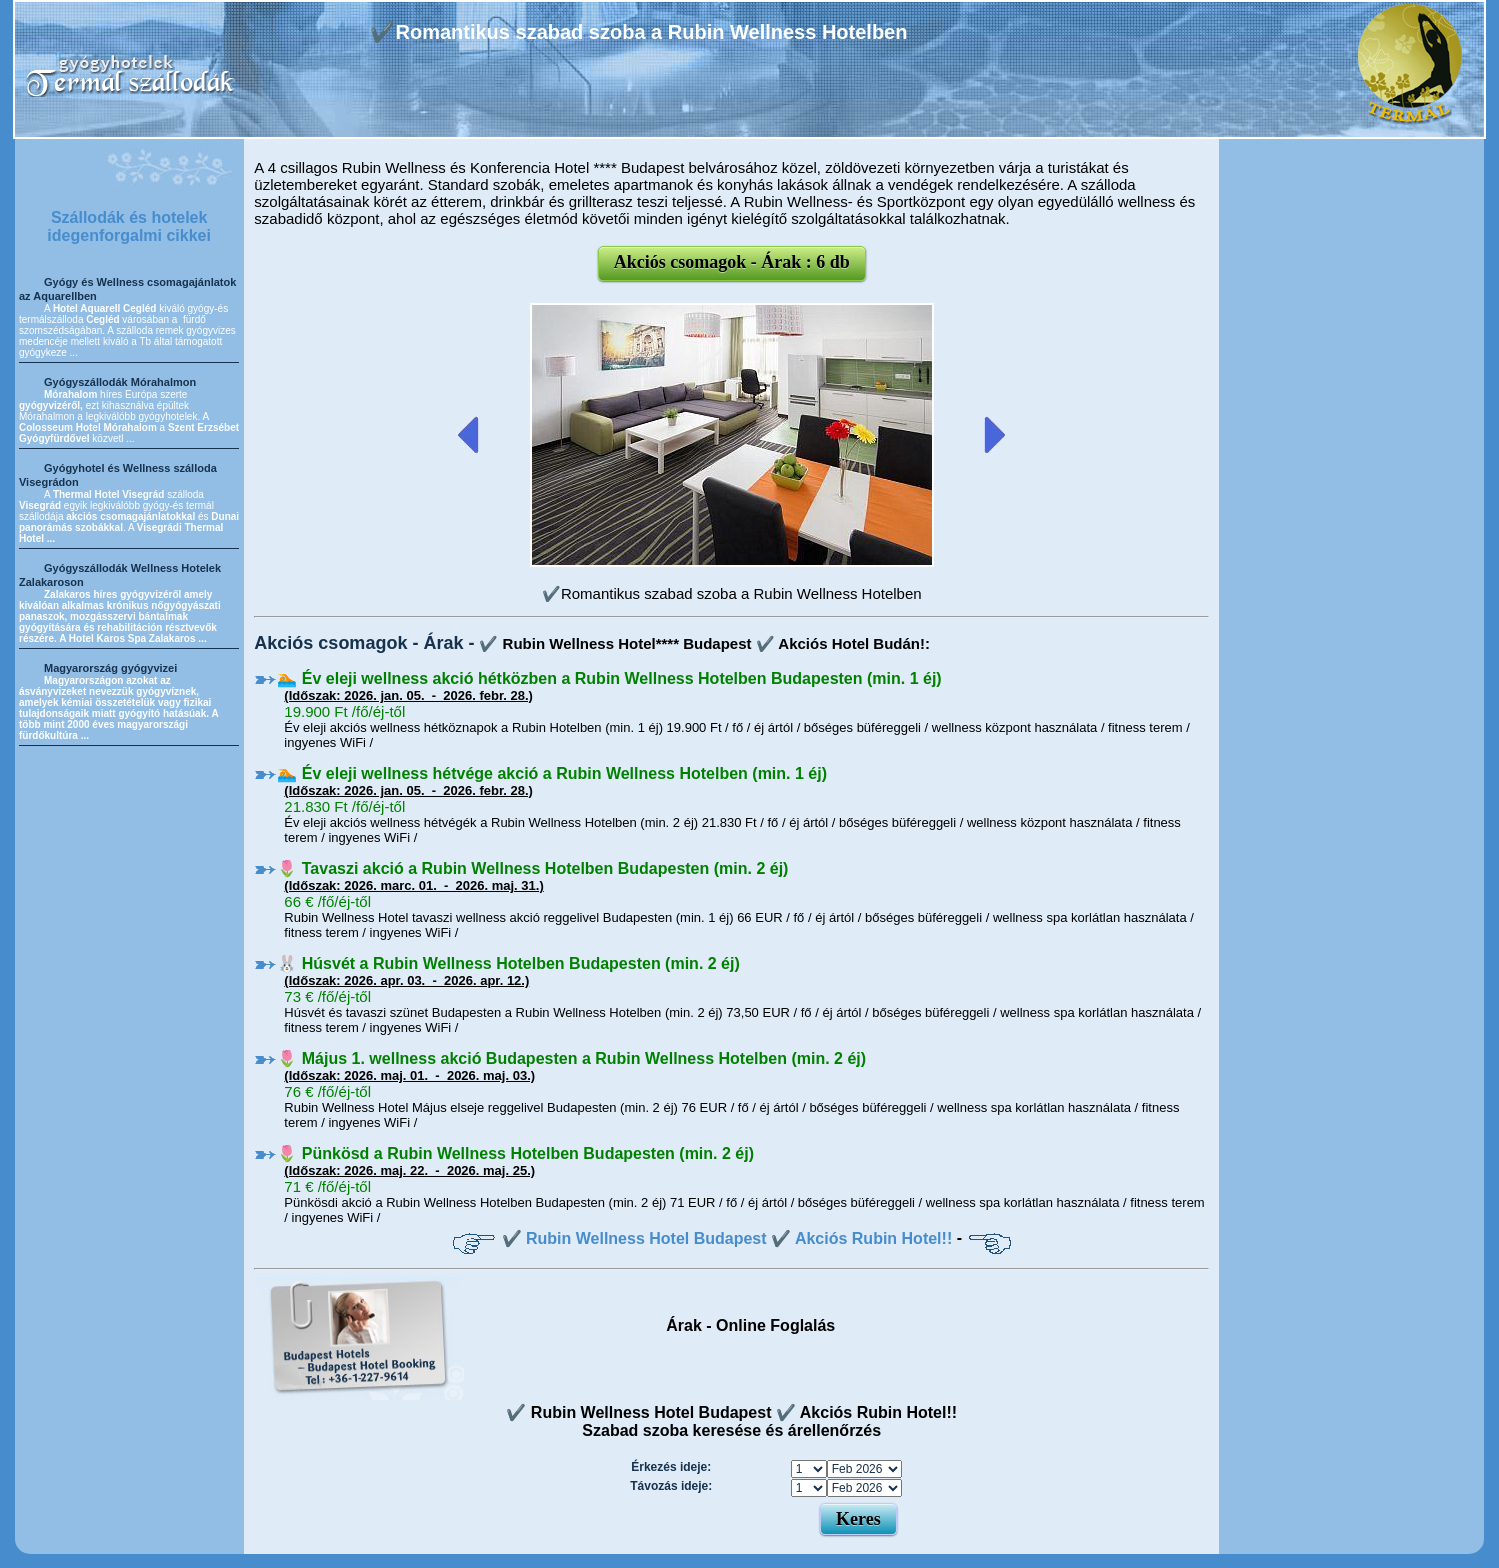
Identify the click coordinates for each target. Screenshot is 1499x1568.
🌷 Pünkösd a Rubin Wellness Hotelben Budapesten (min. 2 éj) (515, 1153)
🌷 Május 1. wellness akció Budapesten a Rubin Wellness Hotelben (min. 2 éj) (571, 1058)
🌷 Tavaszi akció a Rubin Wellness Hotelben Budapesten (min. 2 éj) (532, 868)
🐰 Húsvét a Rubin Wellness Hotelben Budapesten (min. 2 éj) (508, 963)
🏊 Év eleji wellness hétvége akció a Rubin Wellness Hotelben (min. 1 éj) (552, 773)
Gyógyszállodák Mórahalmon (120, 382)
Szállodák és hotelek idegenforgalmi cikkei (129, 226)
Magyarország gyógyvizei (110, 668)
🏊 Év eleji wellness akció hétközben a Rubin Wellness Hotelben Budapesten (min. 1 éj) (609, 678)
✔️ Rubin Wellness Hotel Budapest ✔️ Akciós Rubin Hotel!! (727, 1238)
